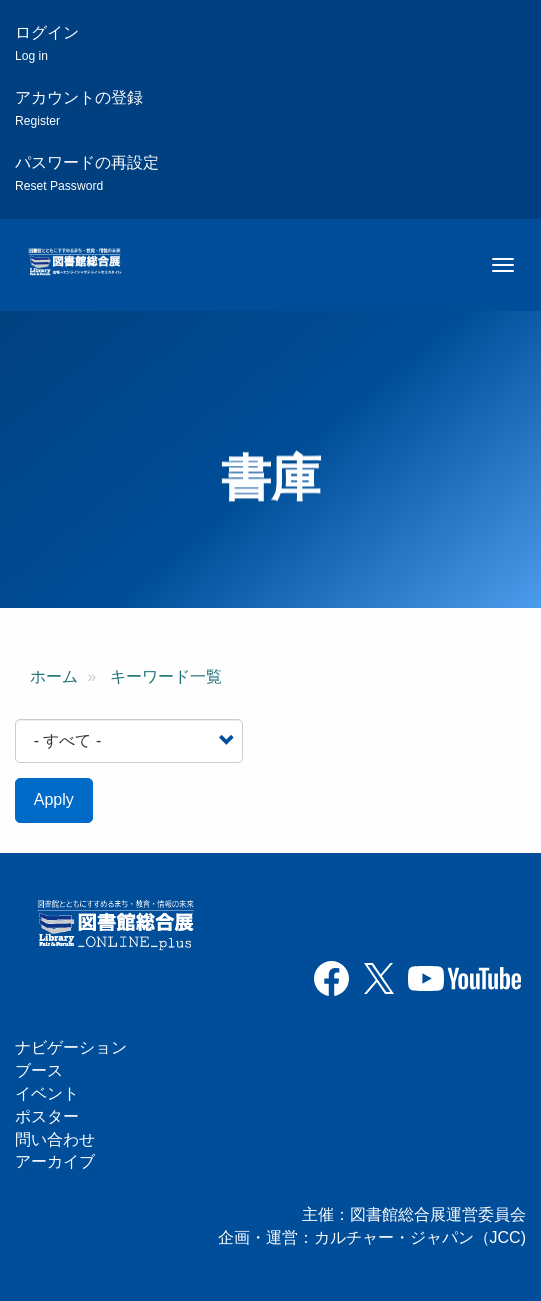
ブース (39, 1070)
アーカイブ (55, 1161)
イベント (47, 1093)
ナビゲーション (71, 1047)
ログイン (47, 43)
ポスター (47, 1116)
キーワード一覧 (166, 676)
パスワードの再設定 (87, 173)
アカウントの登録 (79, 108)
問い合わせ (55, 1139)
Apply (54, 799)
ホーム (54, 676)
